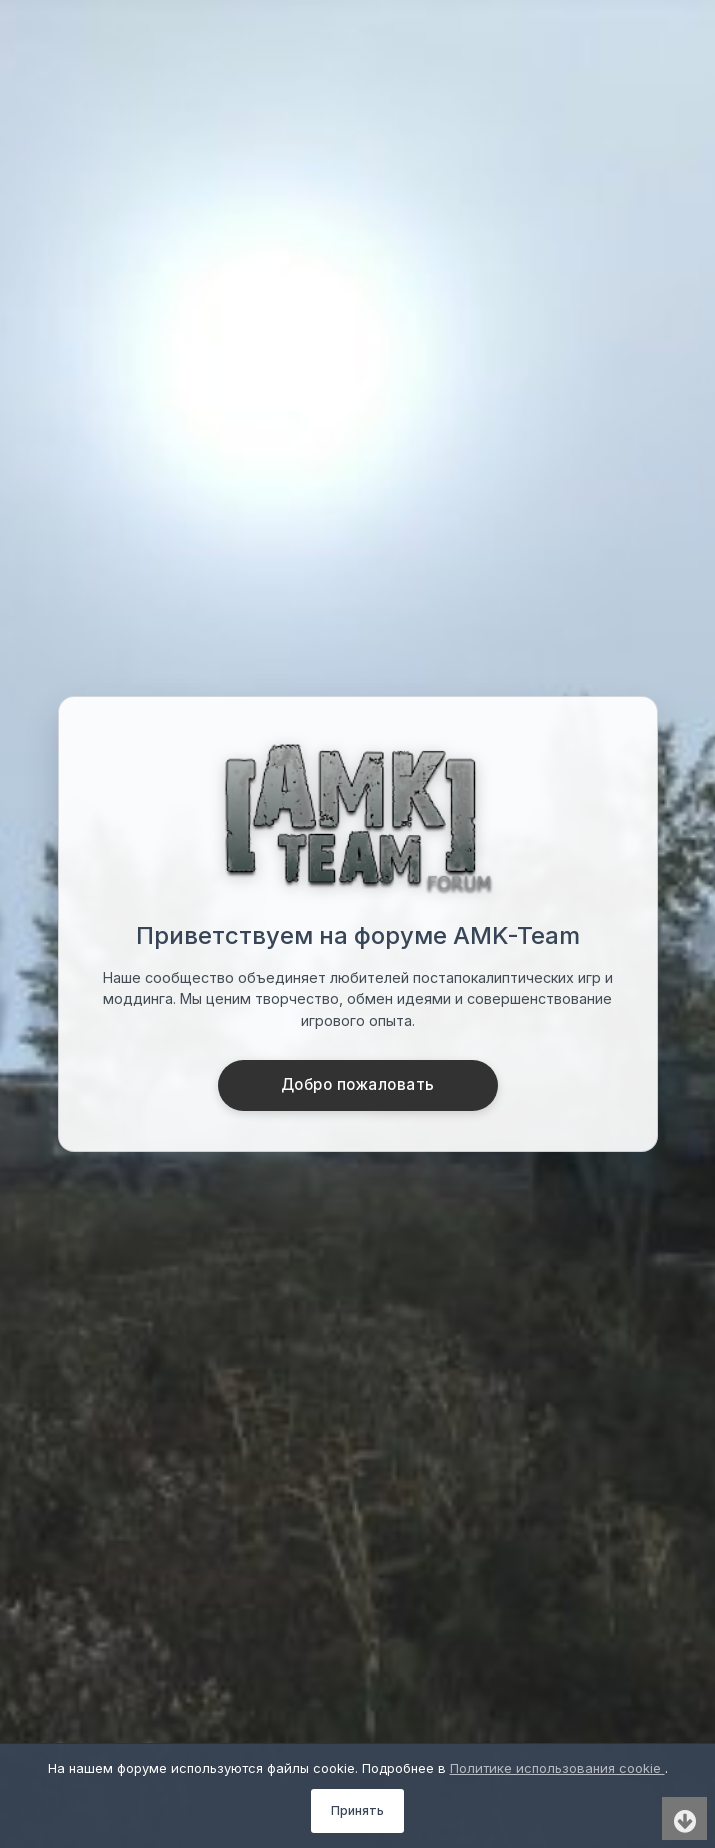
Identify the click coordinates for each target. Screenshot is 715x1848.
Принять (357, 1810)
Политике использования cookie (557, 1768)
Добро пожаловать (358, 1084)
